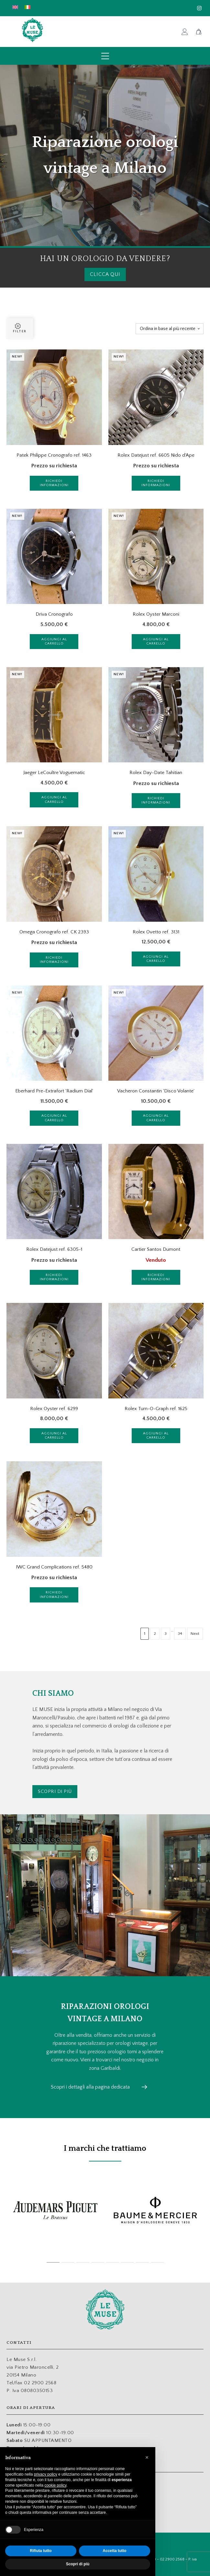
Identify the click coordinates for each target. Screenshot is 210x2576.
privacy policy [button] (45, 2474)
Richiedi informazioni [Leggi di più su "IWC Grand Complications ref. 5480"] (54, 1594)
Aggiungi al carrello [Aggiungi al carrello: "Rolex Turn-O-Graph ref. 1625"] (156, 1435)
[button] (147, 2457)
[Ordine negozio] (170, 329)
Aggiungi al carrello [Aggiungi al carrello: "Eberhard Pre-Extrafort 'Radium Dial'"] (54, 1118)
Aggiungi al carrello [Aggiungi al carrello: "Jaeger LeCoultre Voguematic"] (54, 799)
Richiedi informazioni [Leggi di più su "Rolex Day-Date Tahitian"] (155, 800)
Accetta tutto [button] (114, 2550)
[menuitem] (15, 7)
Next (195, 1633)
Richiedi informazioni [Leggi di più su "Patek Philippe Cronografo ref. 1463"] (54, 483)
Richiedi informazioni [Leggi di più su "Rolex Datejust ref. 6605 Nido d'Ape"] (155, 483)
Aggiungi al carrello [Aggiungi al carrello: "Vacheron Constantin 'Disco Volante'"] (156, 1118)
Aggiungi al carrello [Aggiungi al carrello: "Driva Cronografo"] (54, 641)
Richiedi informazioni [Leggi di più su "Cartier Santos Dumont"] (155, 1277)
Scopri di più (55, 1791)
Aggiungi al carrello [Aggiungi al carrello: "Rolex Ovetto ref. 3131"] (156, 959)
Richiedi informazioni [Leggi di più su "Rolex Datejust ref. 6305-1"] (54, 1277)
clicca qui (105, 274)
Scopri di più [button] (78, 2564)
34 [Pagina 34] (180, 1633)
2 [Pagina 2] (155, 1633)
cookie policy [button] (55, 2485)
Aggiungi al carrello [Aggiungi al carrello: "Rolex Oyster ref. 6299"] (54, 1435)
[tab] (53, 2262)
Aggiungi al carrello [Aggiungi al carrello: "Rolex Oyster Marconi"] (156, 641)
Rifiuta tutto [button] (40, 2550)
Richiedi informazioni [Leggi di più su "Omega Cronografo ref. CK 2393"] (54, 960)
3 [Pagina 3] (165, 1633)
